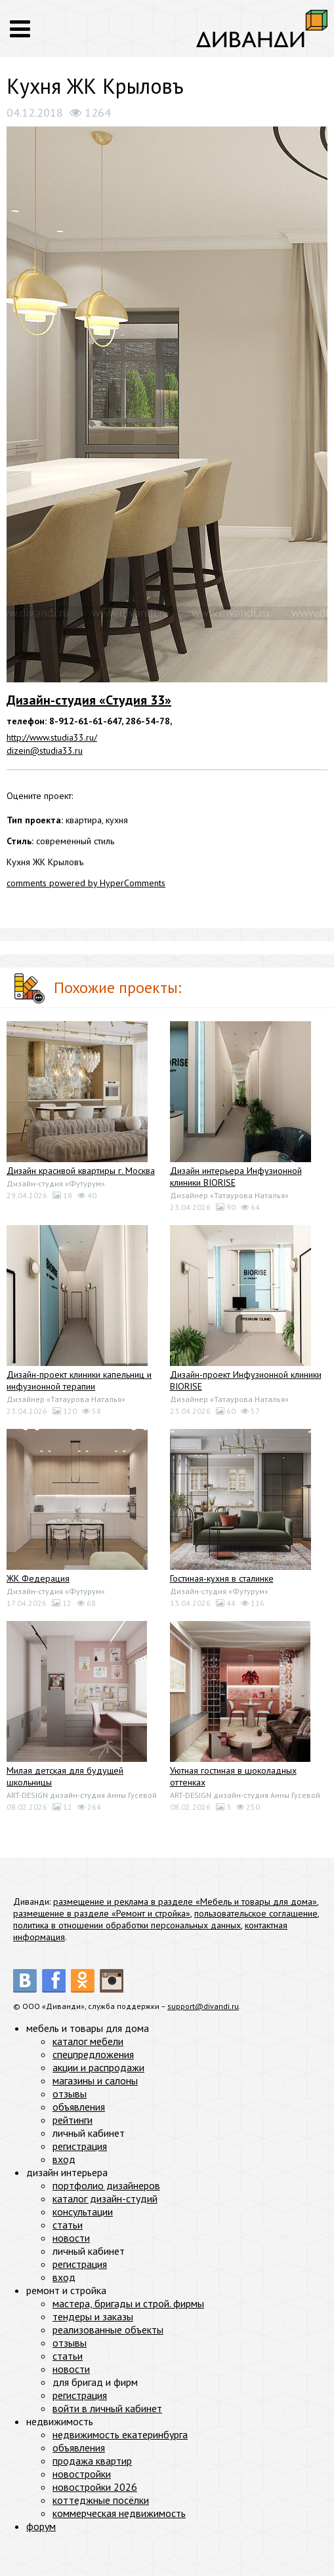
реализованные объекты (107, 2329)
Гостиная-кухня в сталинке (222, 1578)
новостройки (81, 2473)
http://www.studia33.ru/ (52, 737)
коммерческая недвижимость (119, 2513)
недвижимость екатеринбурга (120, 2434)
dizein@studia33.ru (45, 750)
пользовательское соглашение (256, 1913)
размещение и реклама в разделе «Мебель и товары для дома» (185, 1901)
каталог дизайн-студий (104, 2198)
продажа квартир (92, 2460)
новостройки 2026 (94, 2486)
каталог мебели (87, 2041)
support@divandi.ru (203, 2006)
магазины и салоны (95, 2080)
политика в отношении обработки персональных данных (127, 1925)
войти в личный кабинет (107, 2408)
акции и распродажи (98, 2067)
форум (41, 2526)
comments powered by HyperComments (86, 883)
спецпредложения (93, 2054)
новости (71, 2237)
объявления (78, 2106)
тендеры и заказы (92, 2316)
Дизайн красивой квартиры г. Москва (81, 1171)
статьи (67, 2224)
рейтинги (72, 2119)
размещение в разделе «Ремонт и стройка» (101, 1913)
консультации (82, 2211)
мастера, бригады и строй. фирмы (128, 2303)
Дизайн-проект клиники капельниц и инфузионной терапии (79, 1380)
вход (63, 2159)
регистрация (79, 2146)
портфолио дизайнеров (106, 2185)
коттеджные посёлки (100, 2500)
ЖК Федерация (38, 1578)
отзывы (69, 2093)
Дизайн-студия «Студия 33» (89, 700)
